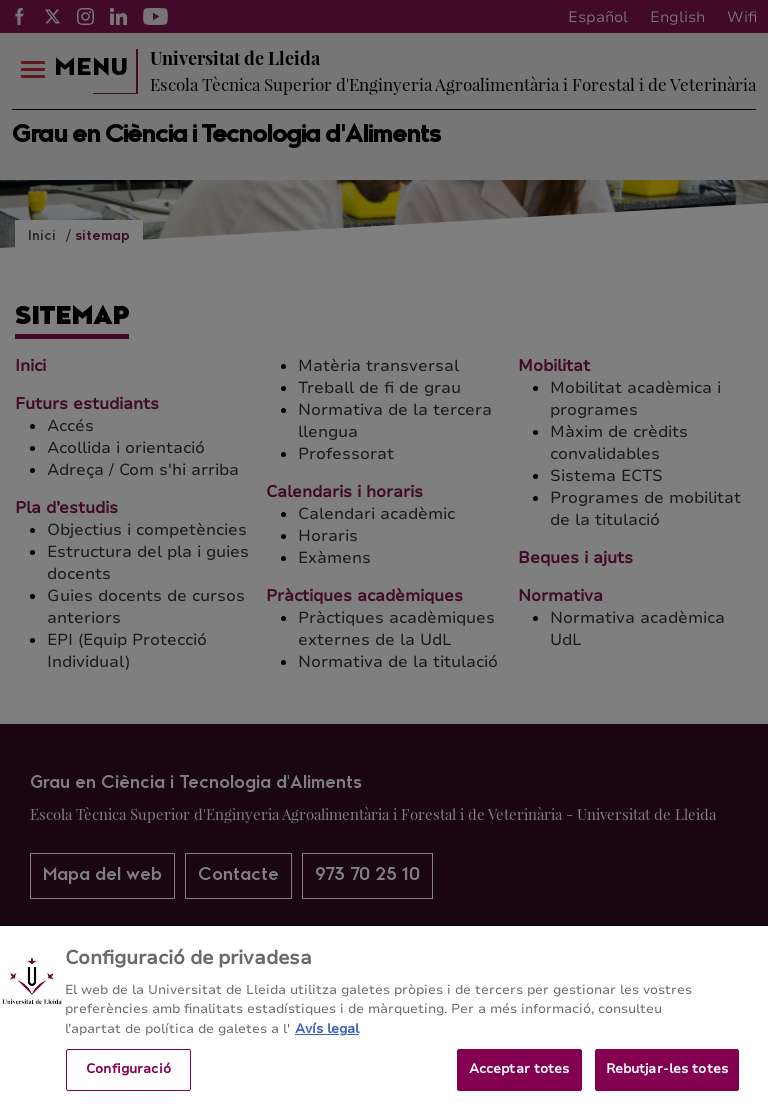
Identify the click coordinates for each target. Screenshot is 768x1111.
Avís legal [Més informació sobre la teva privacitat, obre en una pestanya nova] (327, 1045)
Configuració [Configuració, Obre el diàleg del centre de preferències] (128, 1086)
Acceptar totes (519, 1086)
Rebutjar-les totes (667, 1086)
